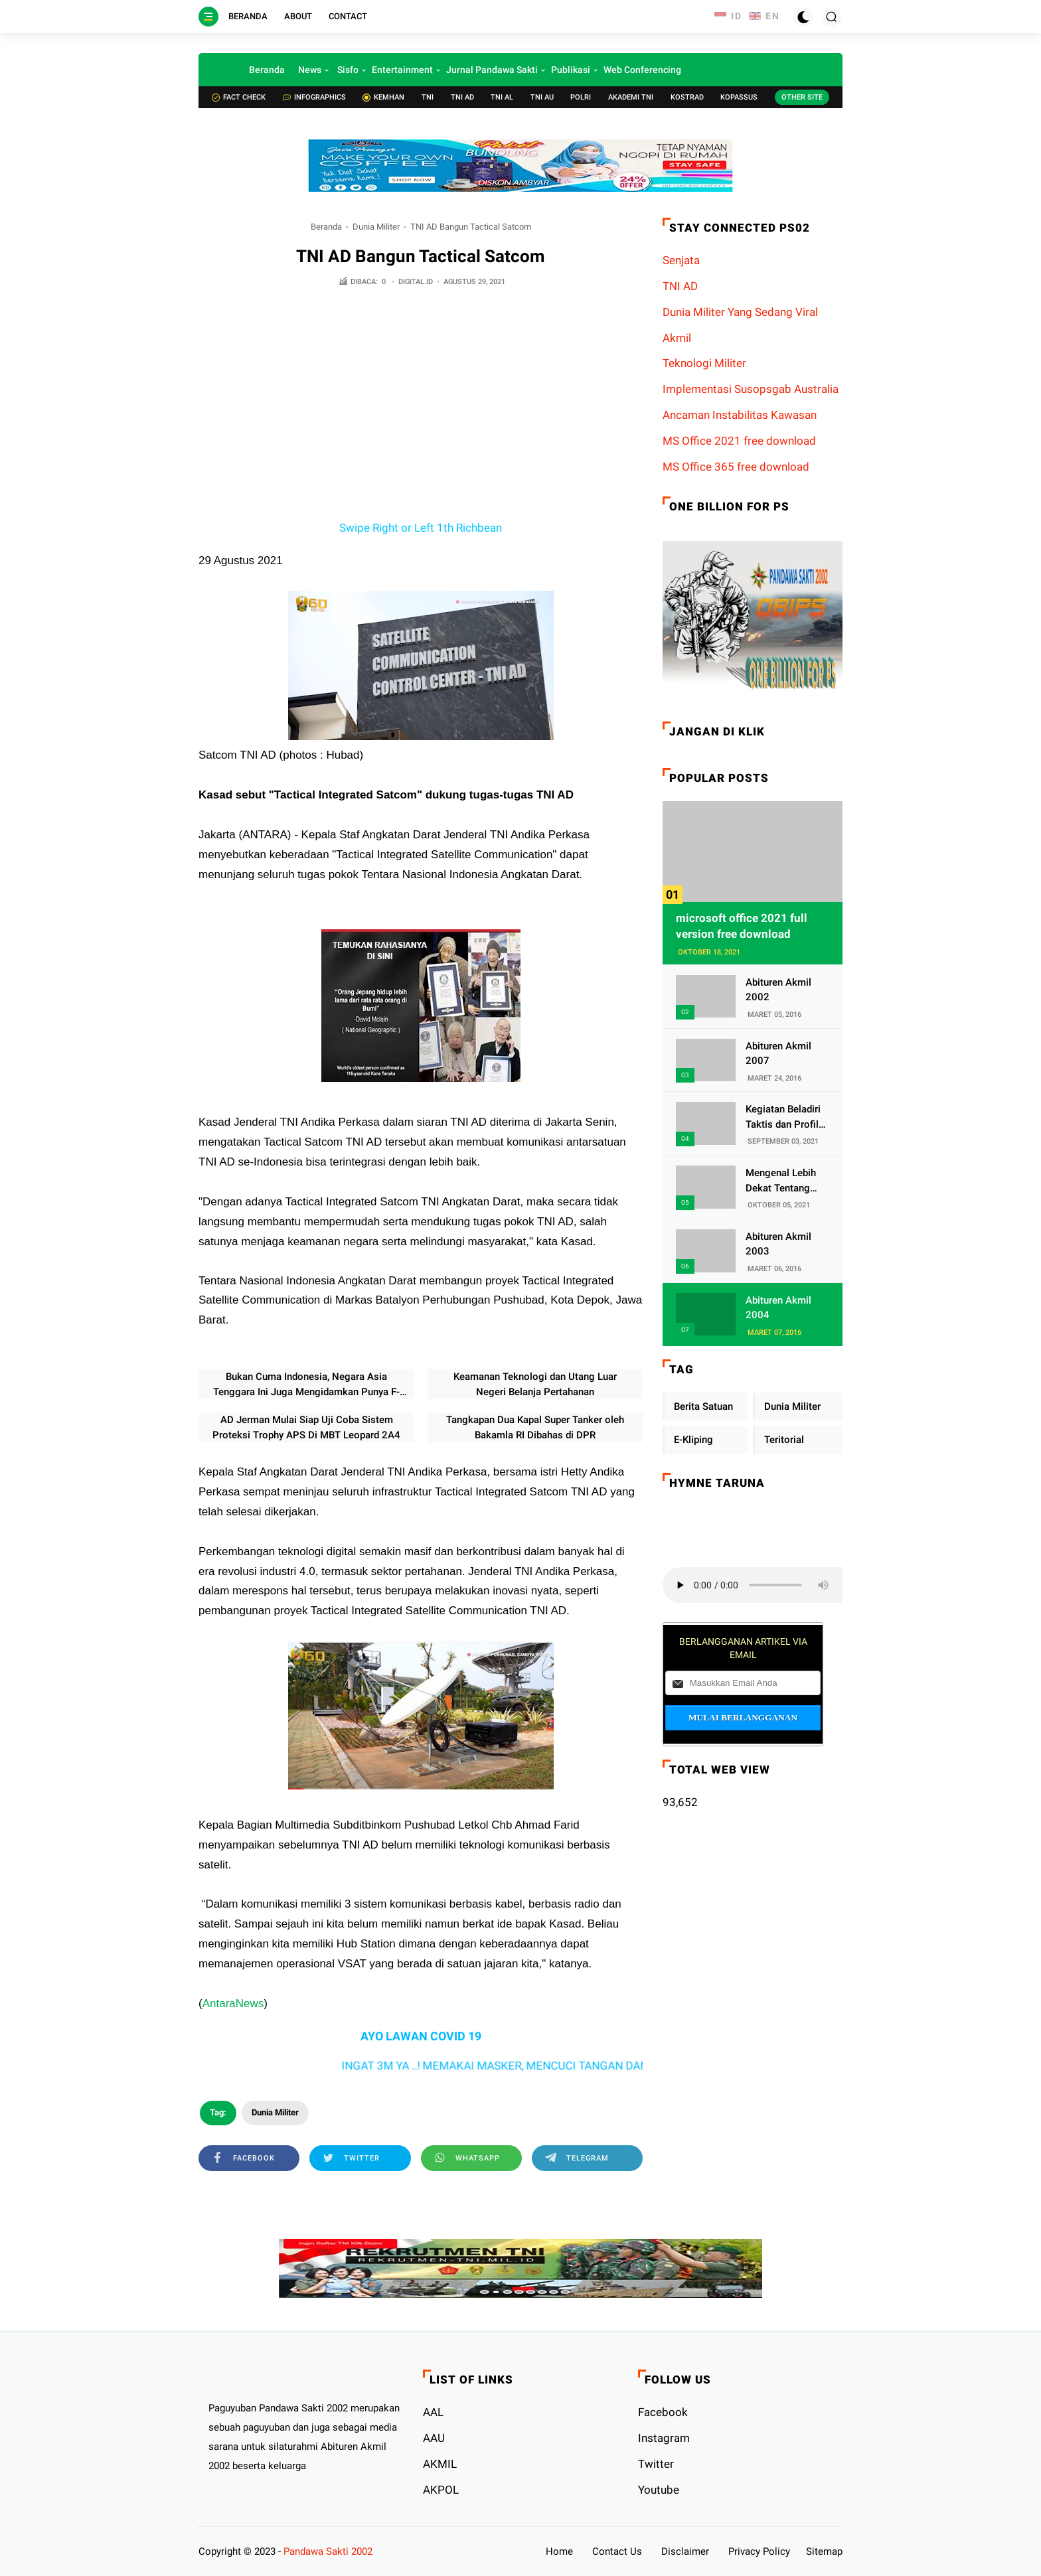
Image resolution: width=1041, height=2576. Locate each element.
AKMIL (440, 2463)
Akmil (677, 337)
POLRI (580, 97)
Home (559, 2551)
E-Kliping (693, 1440)
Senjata (681, 260)
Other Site (802, 97)
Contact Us (617, 2551)
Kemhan (383, 97)
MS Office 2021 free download (739, 440)
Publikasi (570, 69)
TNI (428, 97)
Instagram (664, 2438)
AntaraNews (233, 2003)
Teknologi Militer (704, 363)
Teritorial (784, 1440)
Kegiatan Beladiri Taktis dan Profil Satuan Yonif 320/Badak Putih (783, 1117)
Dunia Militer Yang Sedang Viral (740, 312)
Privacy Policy (759, 2551)
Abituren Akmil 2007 (778, 1053)
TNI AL (502, 97)
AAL (433, 2412)
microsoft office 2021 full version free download (741, 926)
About (298, 16)
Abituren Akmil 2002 (778, 990)
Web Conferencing (642, 69)
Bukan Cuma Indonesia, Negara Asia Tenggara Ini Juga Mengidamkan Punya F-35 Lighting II (306, 1385)
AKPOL (441, 2489)
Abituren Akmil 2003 (778, 1244)
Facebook (663, 2412)
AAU (434, 2438)
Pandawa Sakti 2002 (327, 2551)
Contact (348, 16)
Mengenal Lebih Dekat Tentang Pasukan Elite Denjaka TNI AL (781, 1181)
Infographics (314, 97)
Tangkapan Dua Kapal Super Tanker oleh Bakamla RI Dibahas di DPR (535, 1427)
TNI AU (542, 97)
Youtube (658, 2489)
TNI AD (462, 97)
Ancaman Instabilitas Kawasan (740, 414)
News (309, 69)
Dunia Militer (376, 227)
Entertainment (402, 69)
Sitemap (824, 2551)
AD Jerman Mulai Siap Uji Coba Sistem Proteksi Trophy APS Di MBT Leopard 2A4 (306, 1427)
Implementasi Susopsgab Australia (751, 389)
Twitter (656, 2463)
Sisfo (348, 69)
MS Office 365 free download (736, 466)
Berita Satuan (703, 1406)
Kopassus (739, 97)
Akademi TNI (630, 97)
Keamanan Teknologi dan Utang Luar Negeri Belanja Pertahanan (535, 1384)
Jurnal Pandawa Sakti (492, 69)
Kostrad (687, 97)
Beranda (248, 16)
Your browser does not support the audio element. (762, 1585)
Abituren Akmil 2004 (778, 1308)
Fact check (239, 97)
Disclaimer (685, 2551)
